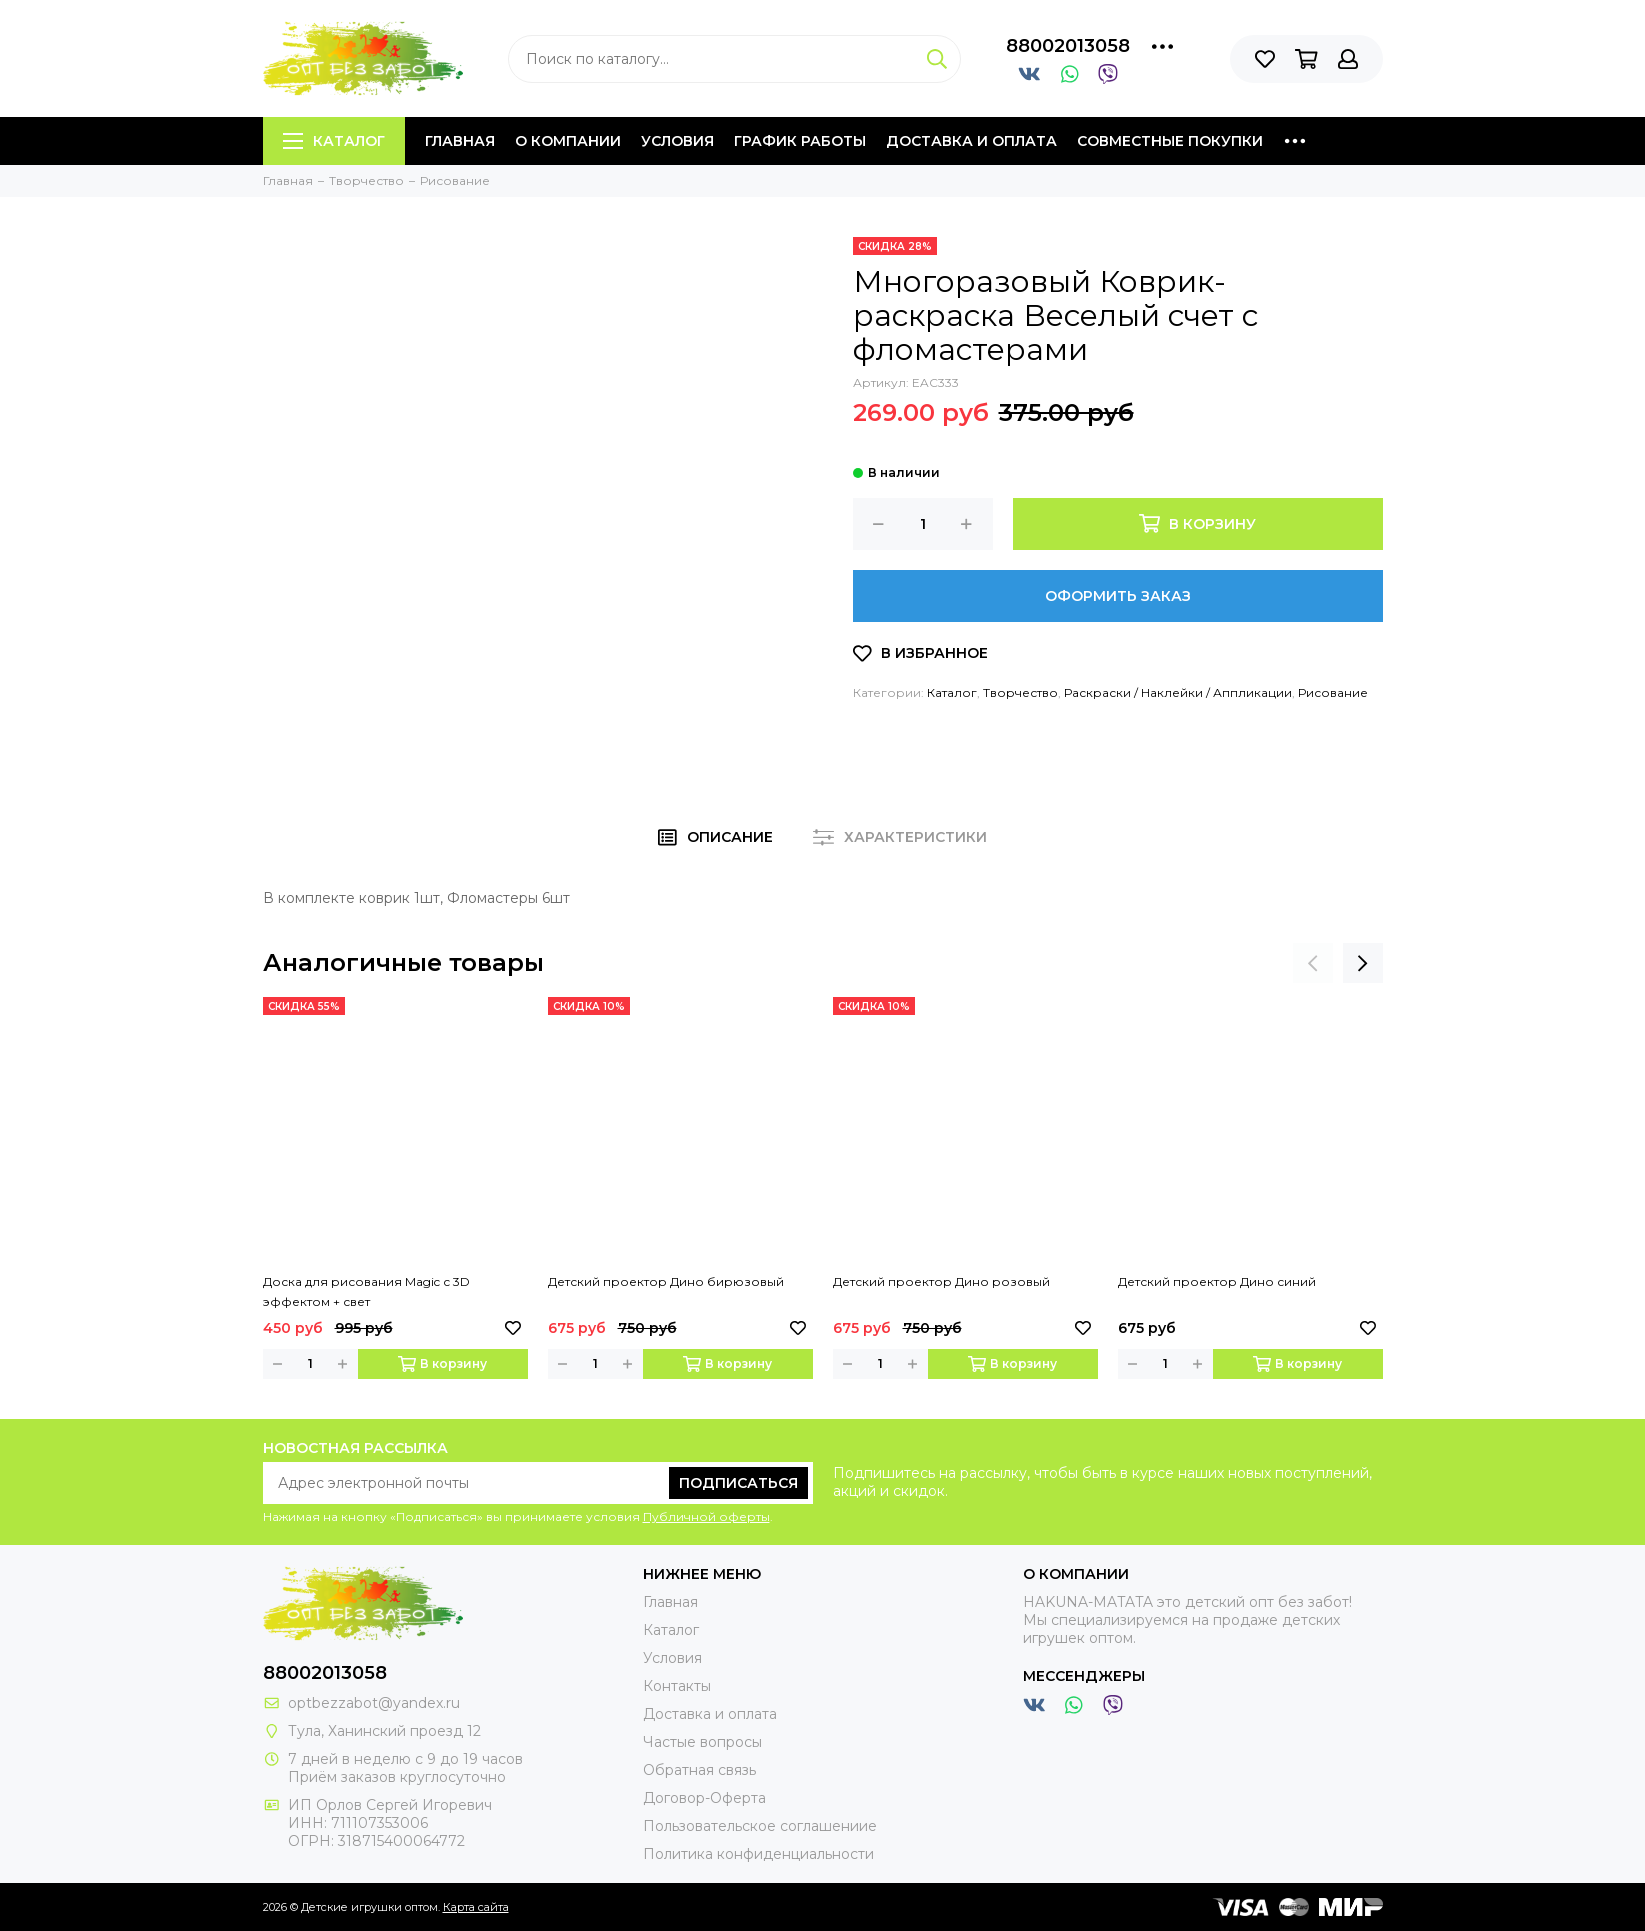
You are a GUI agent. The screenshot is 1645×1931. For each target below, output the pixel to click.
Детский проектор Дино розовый (941, 1281)
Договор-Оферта (704, 1798)
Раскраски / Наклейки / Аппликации (1178, 692)
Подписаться (738, 1483)
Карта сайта (476, 1907)
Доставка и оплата (971, 141)
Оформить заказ (1118, 596)
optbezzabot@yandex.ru (374, 1703)
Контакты (677, 1686)
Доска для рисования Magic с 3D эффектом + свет (366, 1291)
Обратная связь (699, 1770)
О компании (568, 141)
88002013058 (1068, 46)
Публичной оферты (706, 1516)
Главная (460, 141)
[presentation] (1313, 963)
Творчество (1020, 692)
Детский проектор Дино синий (1217, 1281)
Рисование (1333, 692)
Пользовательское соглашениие (760, 1826)
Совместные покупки (1170, 141)
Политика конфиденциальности (758, 1854)
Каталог (334, 141)
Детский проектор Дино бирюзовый (666, 1281)
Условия (677, 141)
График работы (800, 141)
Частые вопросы (702, 1742)
